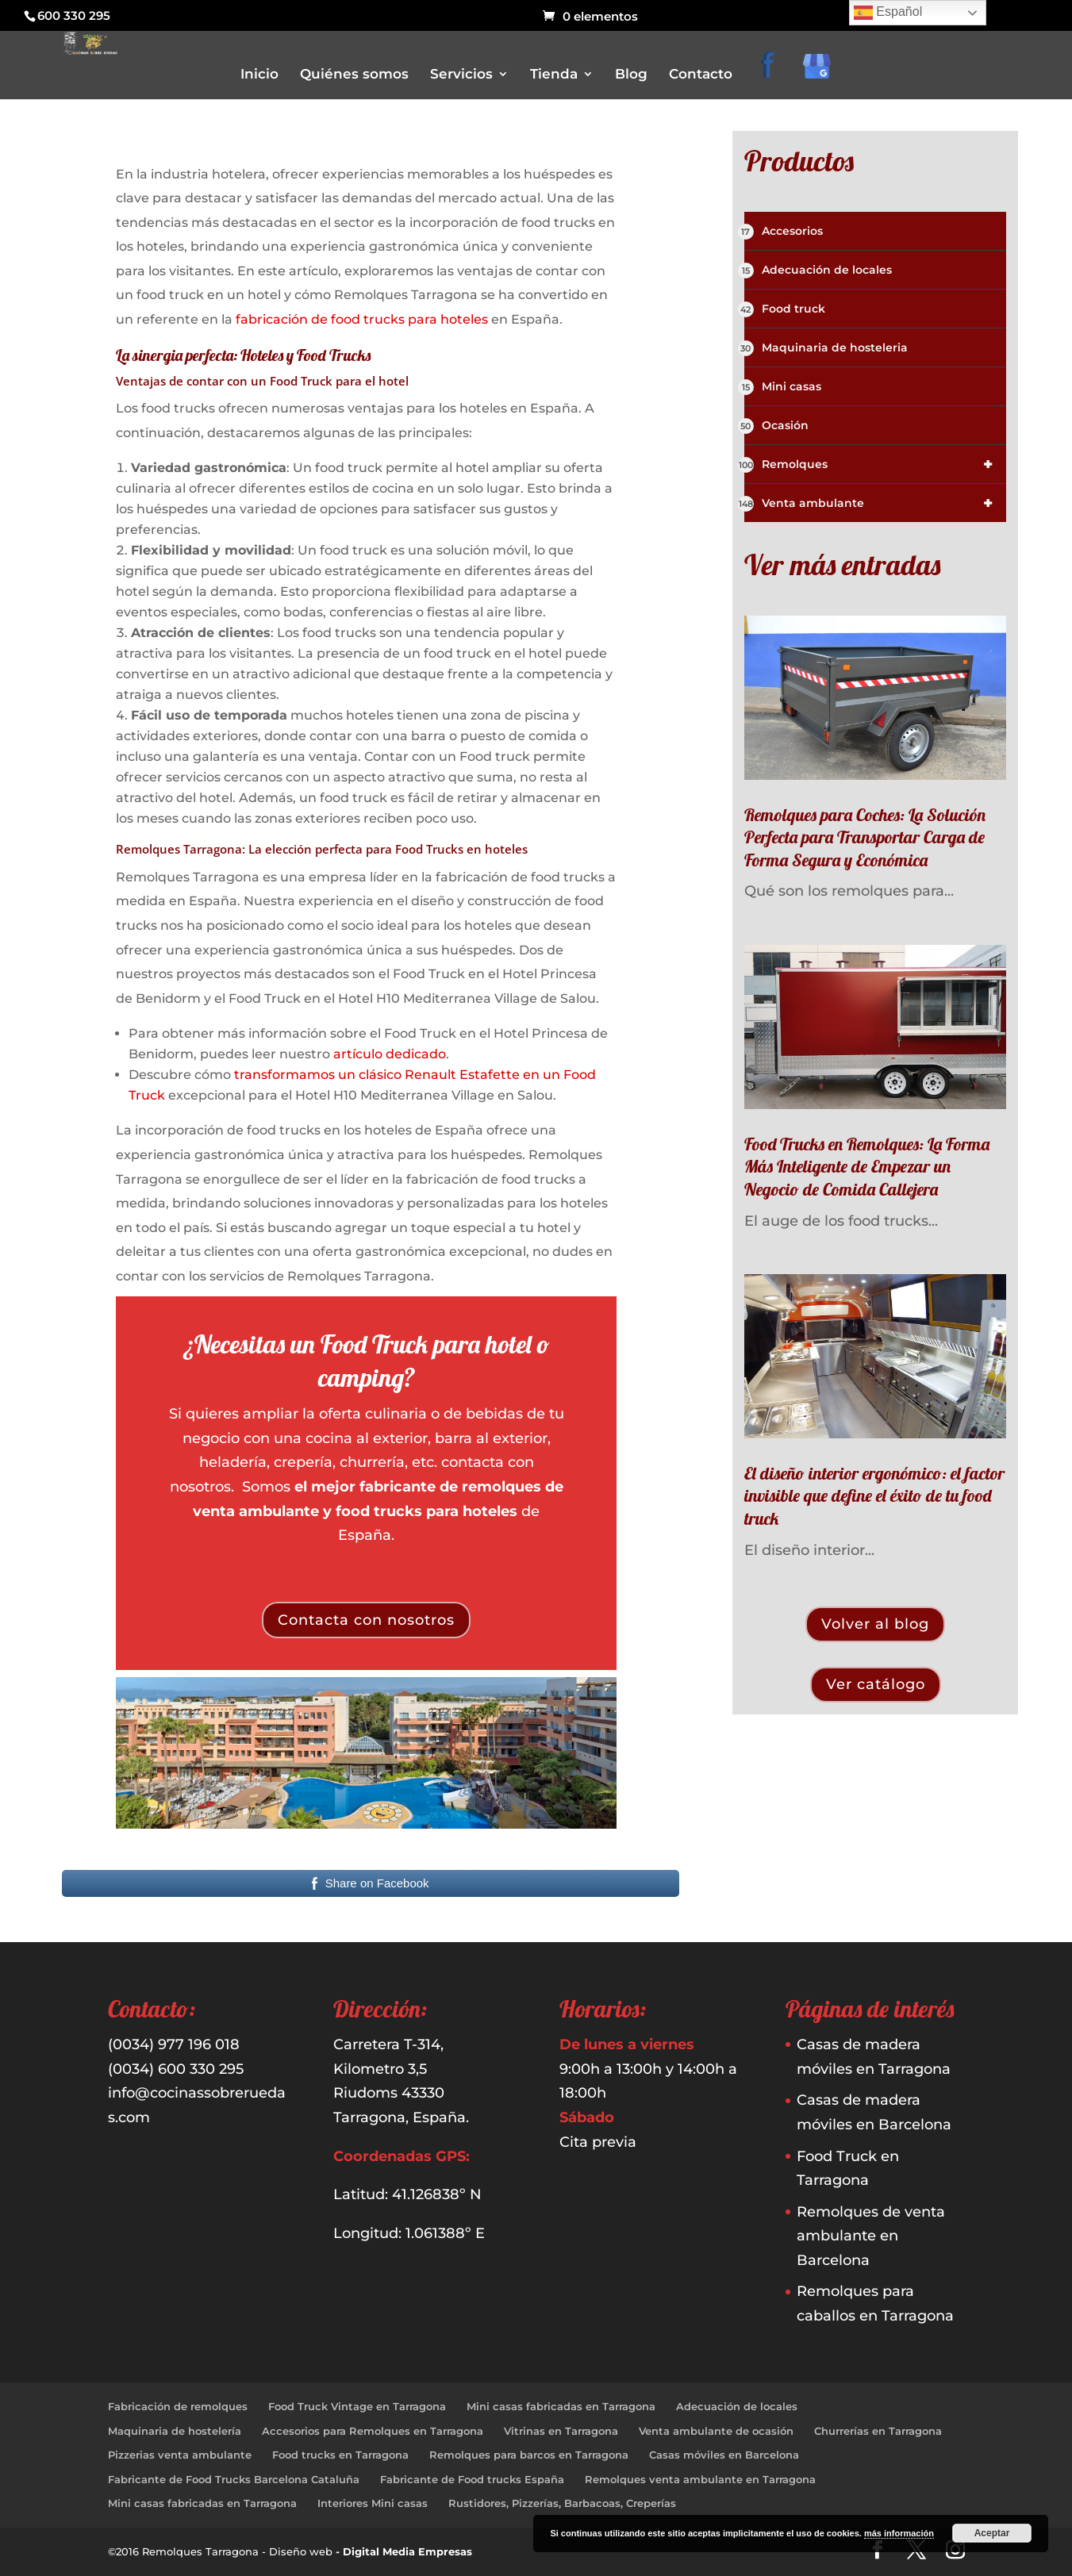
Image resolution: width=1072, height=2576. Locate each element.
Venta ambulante (875, 503)
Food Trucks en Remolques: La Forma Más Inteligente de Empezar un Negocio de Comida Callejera (866, 1166)
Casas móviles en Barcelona (724, 2454)
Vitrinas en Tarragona (561, 2430)
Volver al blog (875, 1624)
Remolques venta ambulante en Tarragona (700, 2479)
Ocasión (776, 426)
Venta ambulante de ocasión (716, 2430)
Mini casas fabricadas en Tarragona (561, 2406)
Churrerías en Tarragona (878, 2430)
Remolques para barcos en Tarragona (528, 2454)
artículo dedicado (389, 1053)
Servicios (461, 75)
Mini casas (782, 387)
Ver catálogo (875, 1684)
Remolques (875, 464)
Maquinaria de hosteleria (826, 348)
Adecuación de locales (818, 270)
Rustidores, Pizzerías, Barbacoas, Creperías (562, 2503)
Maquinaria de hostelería (174, 2430)
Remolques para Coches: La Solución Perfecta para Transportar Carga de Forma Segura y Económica (865, 837)
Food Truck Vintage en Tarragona (357, 2406)
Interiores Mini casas (372, 2503)
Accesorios (783, 232)
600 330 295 (73, 15)
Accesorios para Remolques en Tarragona (372, 2430)
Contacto (700, 75)
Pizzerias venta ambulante (180, 2454)
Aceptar (992, 2533)
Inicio (259, 75)
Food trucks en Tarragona (340, 2454)
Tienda (554, 75)
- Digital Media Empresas (404, 2551)
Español (888, 12)
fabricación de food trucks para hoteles (362, 319)
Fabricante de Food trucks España (472, 2479)
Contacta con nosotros (366, 1620)
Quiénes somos (354, 75)
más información (899, 2533)
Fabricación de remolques (178, 2406)
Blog (631, 75)
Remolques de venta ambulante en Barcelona (871, 2236)
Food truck (784, 309)
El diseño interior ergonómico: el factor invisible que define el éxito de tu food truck (874, 1496)
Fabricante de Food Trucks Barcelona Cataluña (233, 2479)
